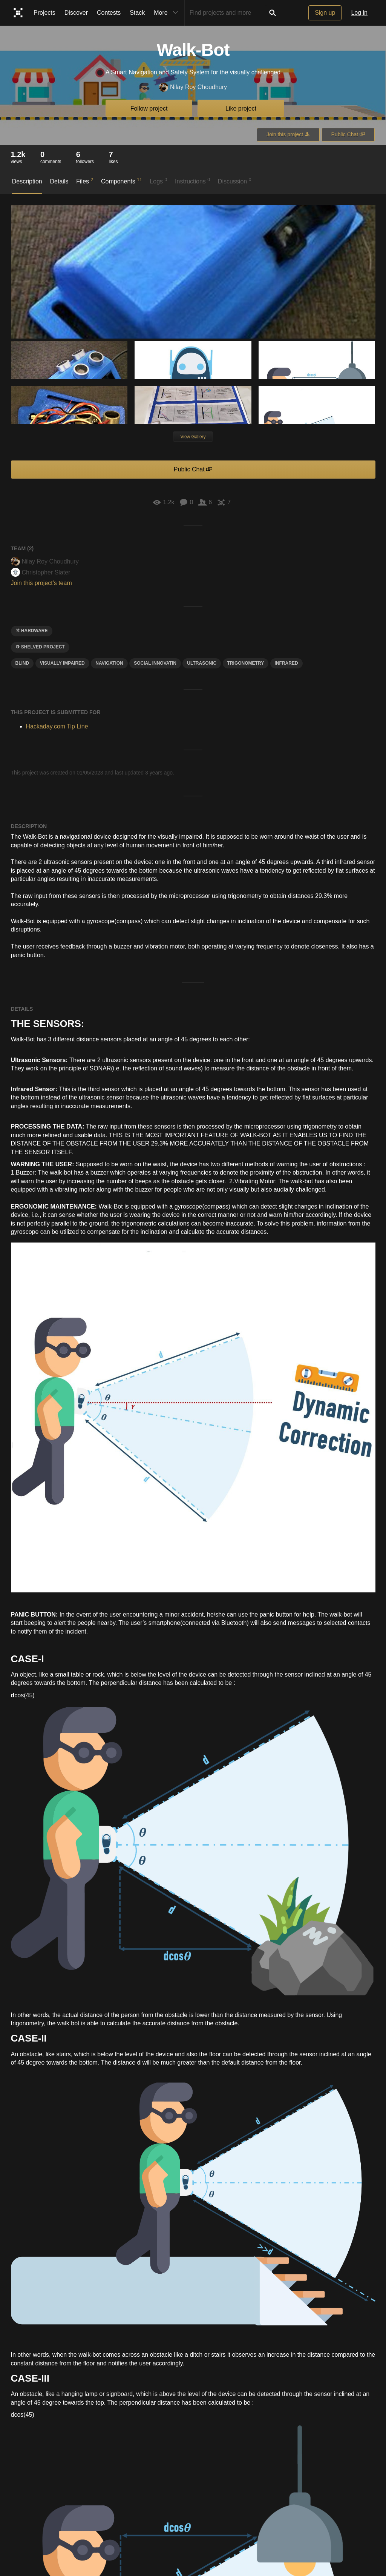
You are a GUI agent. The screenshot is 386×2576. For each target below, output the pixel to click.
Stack (137, 12)
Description (27, 181)
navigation (109, 663)
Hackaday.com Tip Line (57, 726)
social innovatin (155, 663)
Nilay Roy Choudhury (193, 87)
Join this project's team (41, 583)
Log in (359, 12)
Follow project (149, 108)
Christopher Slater (40, 572)
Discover (76, 12)
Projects (44, 12)
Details (59, 181)
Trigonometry (245, 663)
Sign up (325, 12)
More (167, 12)
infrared (286, 663)
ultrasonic (201, 663)
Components (121, 181)
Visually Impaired (62, 663)
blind (22, 663)
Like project (240, 108)
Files (84, 181)
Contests (109, 12)
